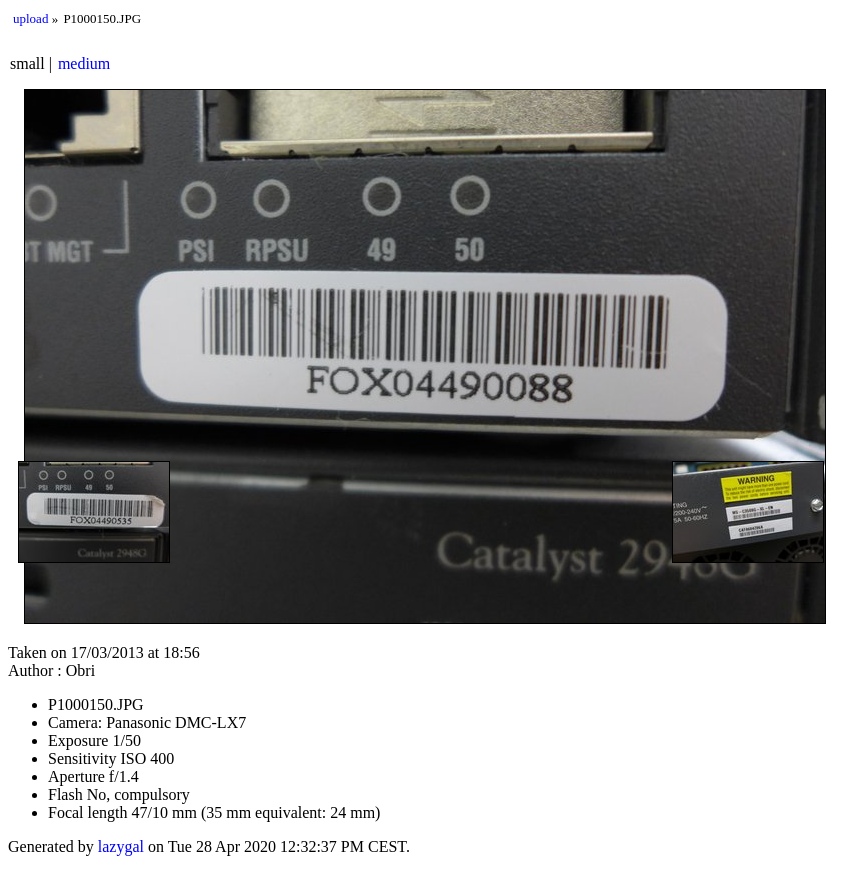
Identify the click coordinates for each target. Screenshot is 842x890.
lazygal (121, 846)
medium (84, 63)
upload (30, 18)
